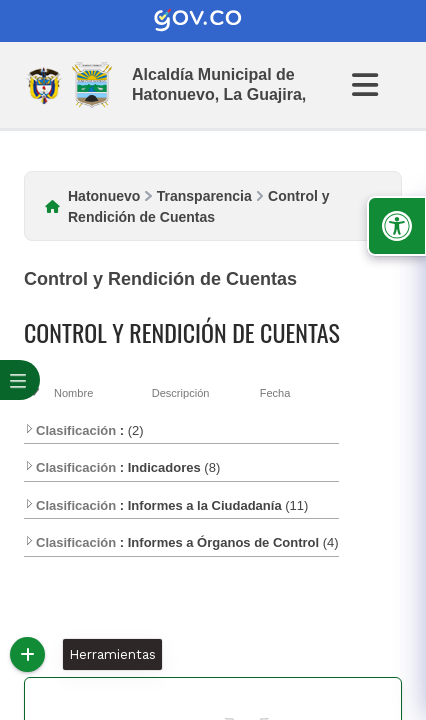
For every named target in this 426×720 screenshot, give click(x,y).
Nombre (73, 393)
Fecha (275, 393)
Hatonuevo (104, 196)
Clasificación (70, 430)
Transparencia (204, 196)
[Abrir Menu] (377, 85)
